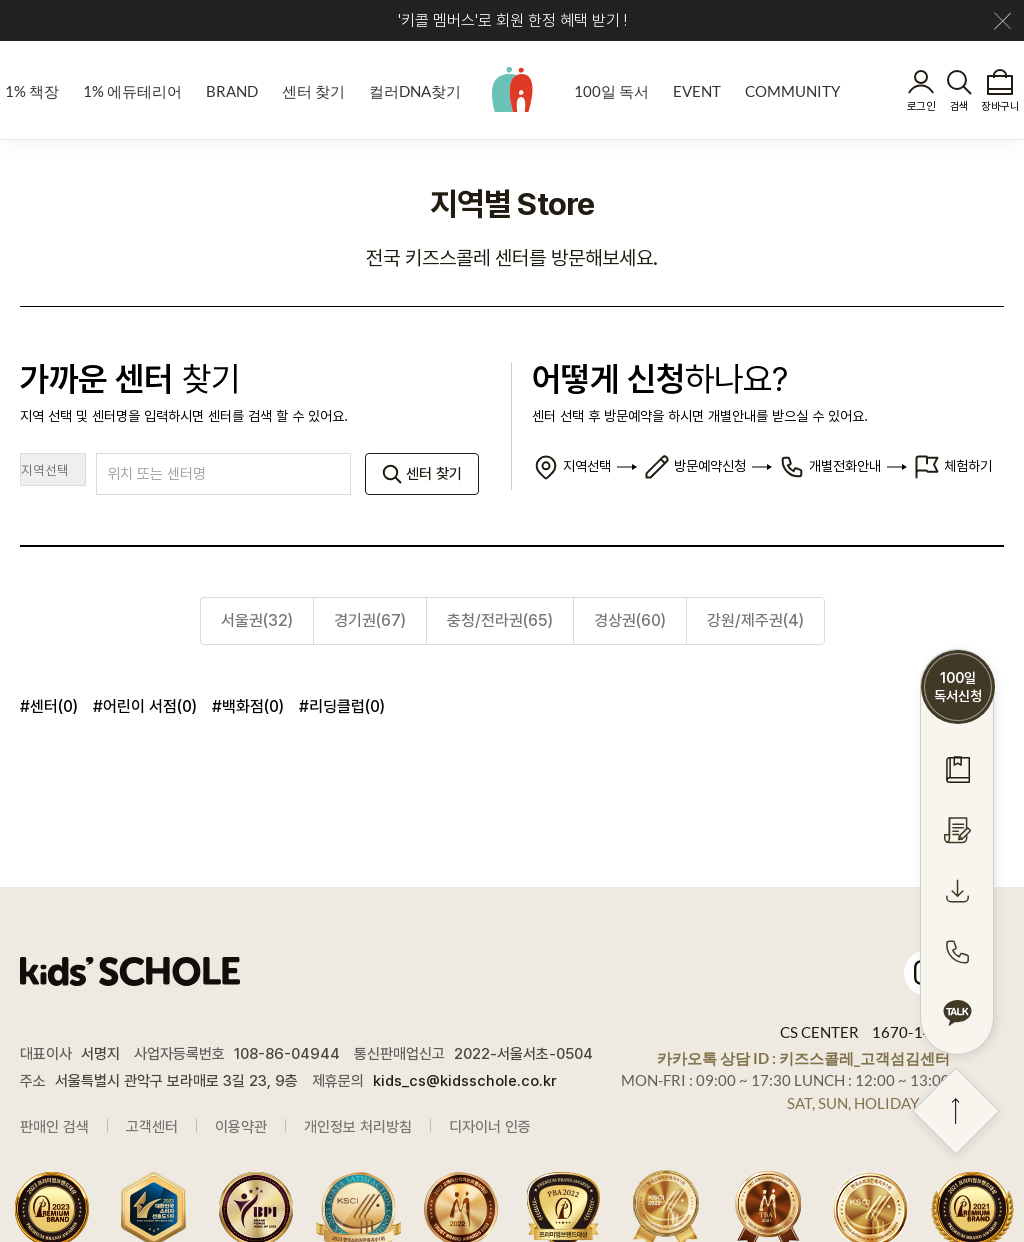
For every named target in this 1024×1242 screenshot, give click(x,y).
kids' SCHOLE (512, 89)
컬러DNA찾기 (415, 91)
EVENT (697, 91)
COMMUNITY (792, 91)
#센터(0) (49, 706)
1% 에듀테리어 (132, 91)
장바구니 (1000, 106)
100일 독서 (611, 91)
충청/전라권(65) (500, 620)
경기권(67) (370, 620)
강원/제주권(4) (755, 620)
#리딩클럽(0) (342, 706)
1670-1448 (911, 1032)
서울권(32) (257, 620)
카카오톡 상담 (803, 1058)
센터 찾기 (313, 91)
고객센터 (152, 1127)
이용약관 (241, 1127)
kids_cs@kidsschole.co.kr (465, 1081)
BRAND (232, 91)
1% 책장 (32, 91)
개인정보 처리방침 (358, 1127)
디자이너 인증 (490, 1127)
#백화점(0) (248, 706)
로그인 (921, 106)
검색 (959, 106)
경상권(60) (630, 620)
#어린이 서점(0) (145, 706)
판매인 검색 (54, 1127)
